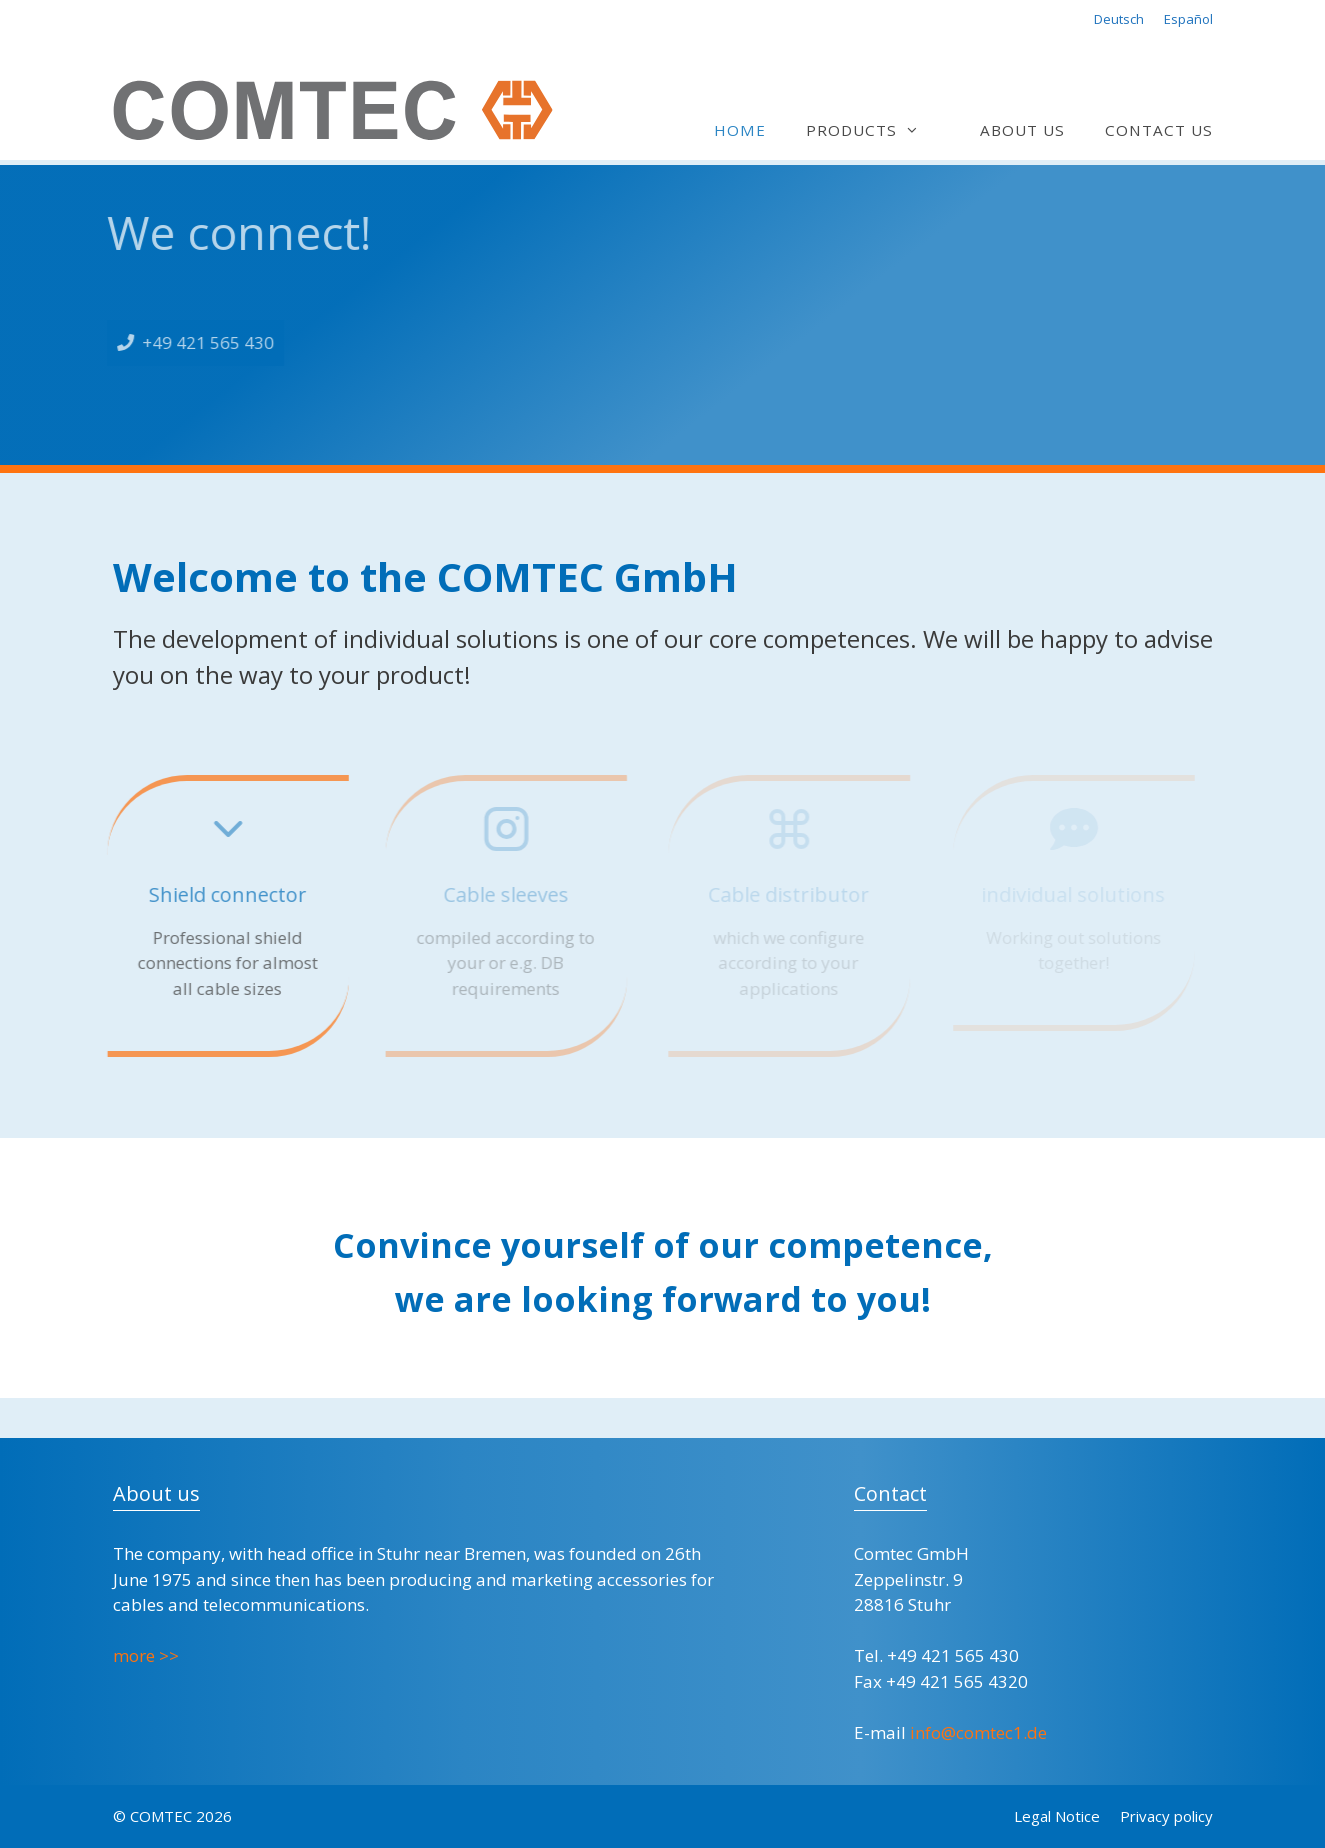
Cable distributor (787, 894)
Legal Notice (1057, 1816)
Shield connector (225, 894)
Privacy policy (1166, 1816)
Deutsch (1119, 19)
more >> (146, 1655)
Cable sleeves (504, 894)
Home (740, 130)
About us (1022, 130)
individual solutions (1073, 894)
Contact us (1159, 130)
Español (1188, 19)
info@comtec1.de (978, 1732)
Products (872, 130)
